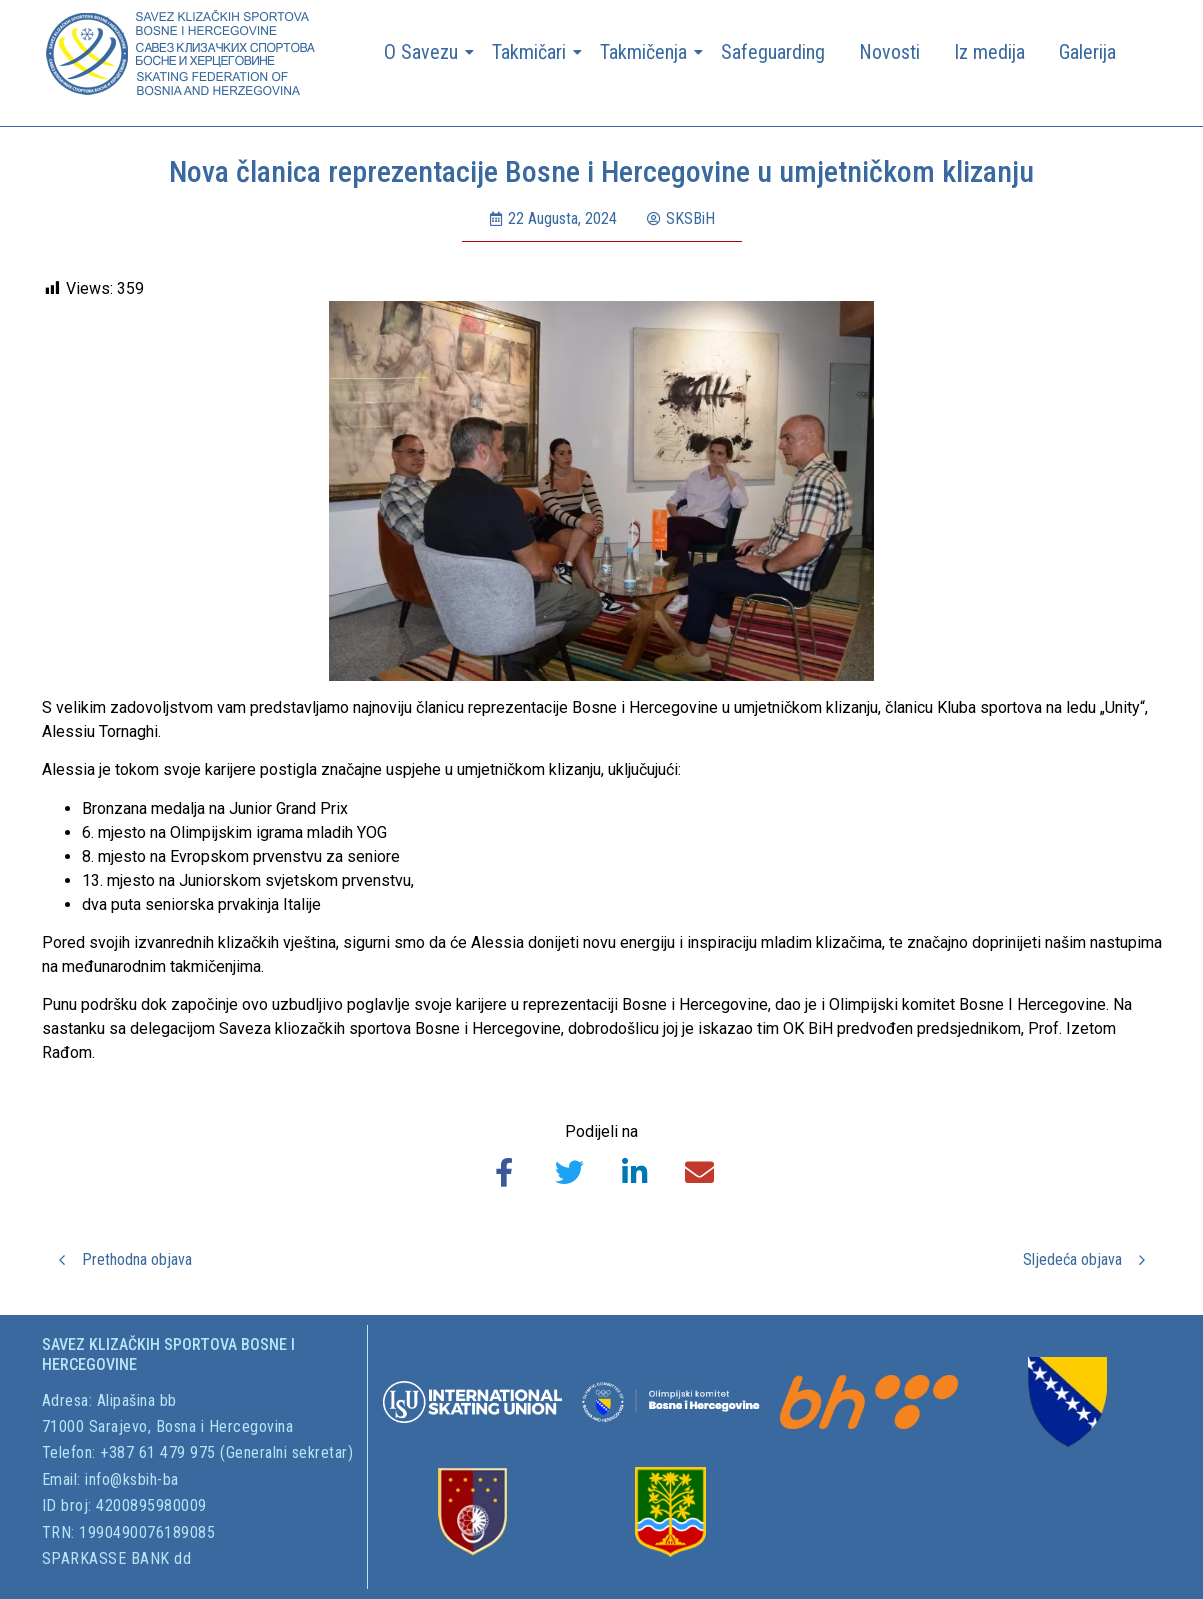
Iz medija (989, 52)
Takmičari (532, 52)
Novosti (889, 52)
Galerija (1087, 52)
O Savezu (424, 52)
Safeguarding (773, 52)
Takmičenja (647, 52)
